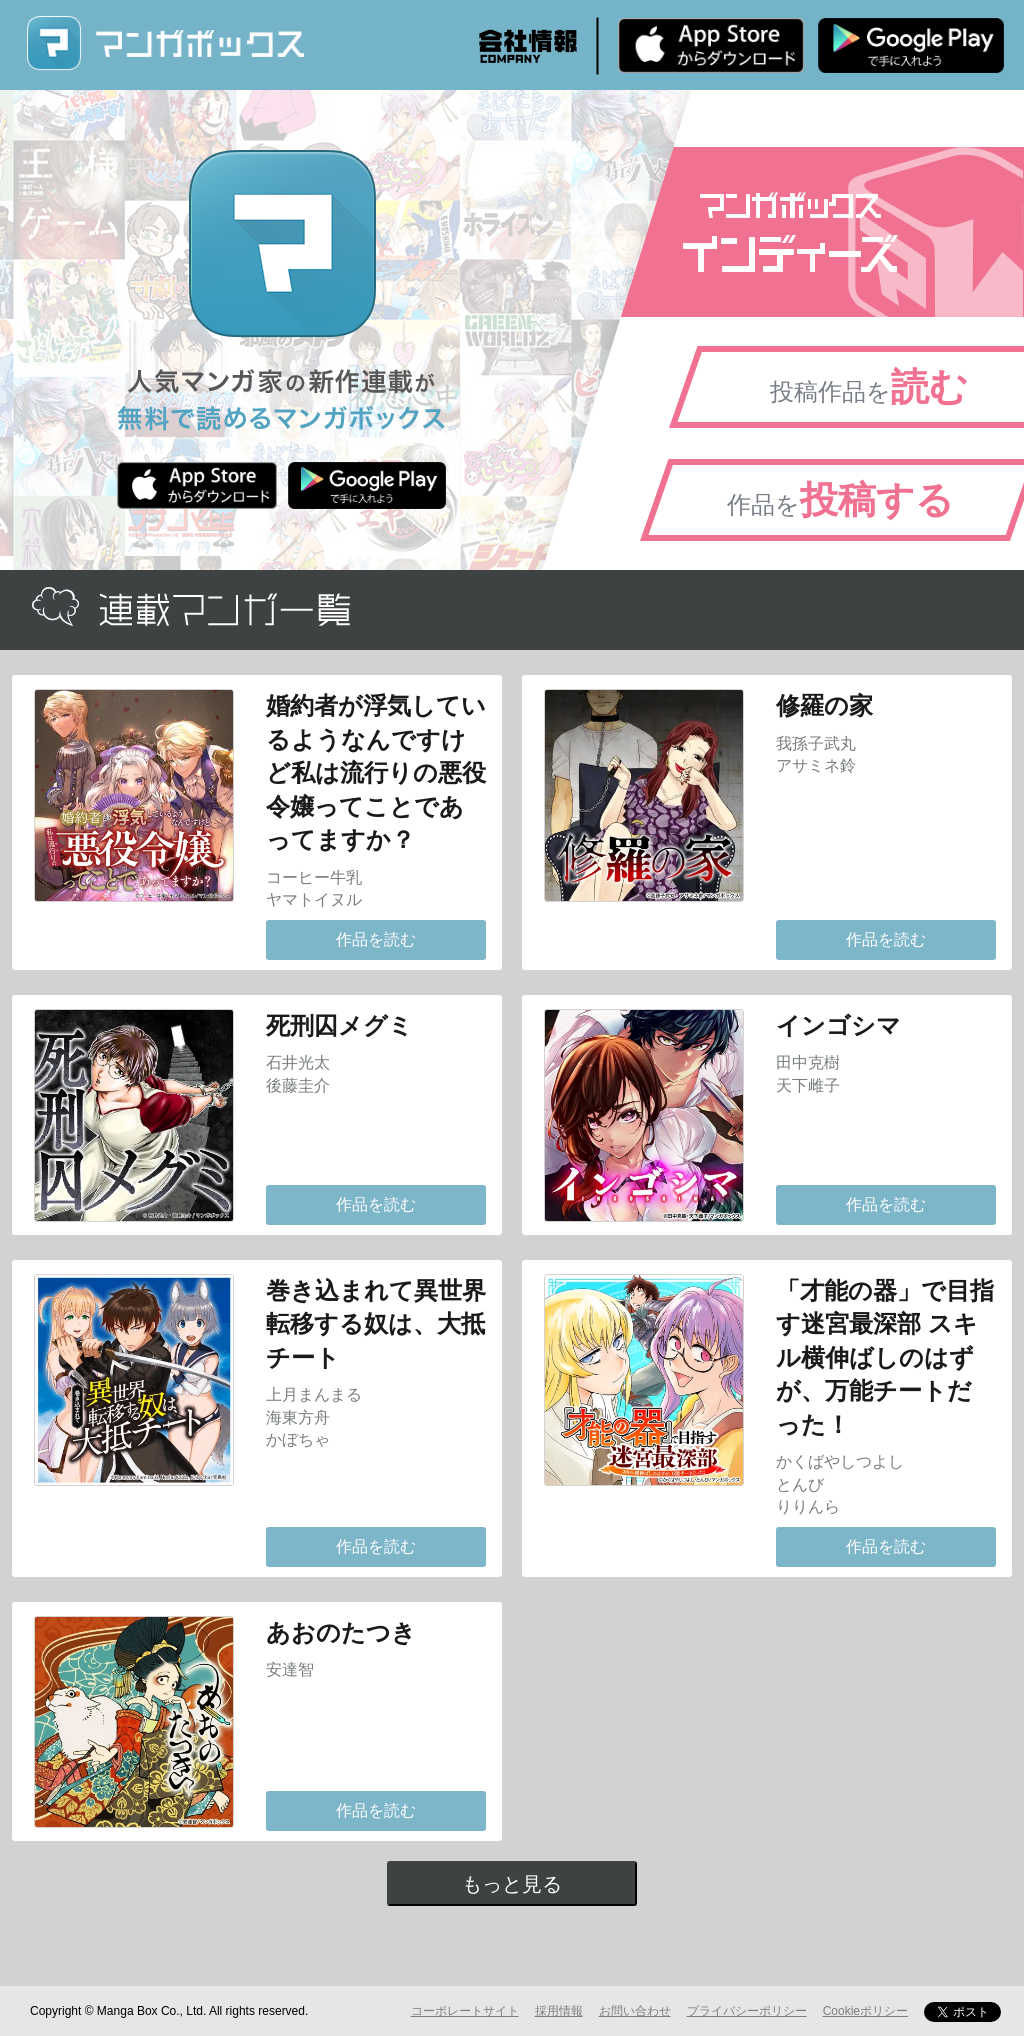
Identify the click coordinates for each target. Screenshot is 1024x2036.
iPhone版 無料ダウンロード (711, 45)
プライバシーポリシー (747, 2011)
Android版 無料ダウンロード (911, 45)
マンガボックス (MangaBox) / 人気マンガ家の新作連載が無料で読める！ (165, 43)
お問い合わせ (635, 2011)
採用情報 (559, 2011)
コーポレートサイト (465, 2011)
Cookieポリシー (865, 2011)
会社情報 (528, 46)
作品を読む (376, 939)
